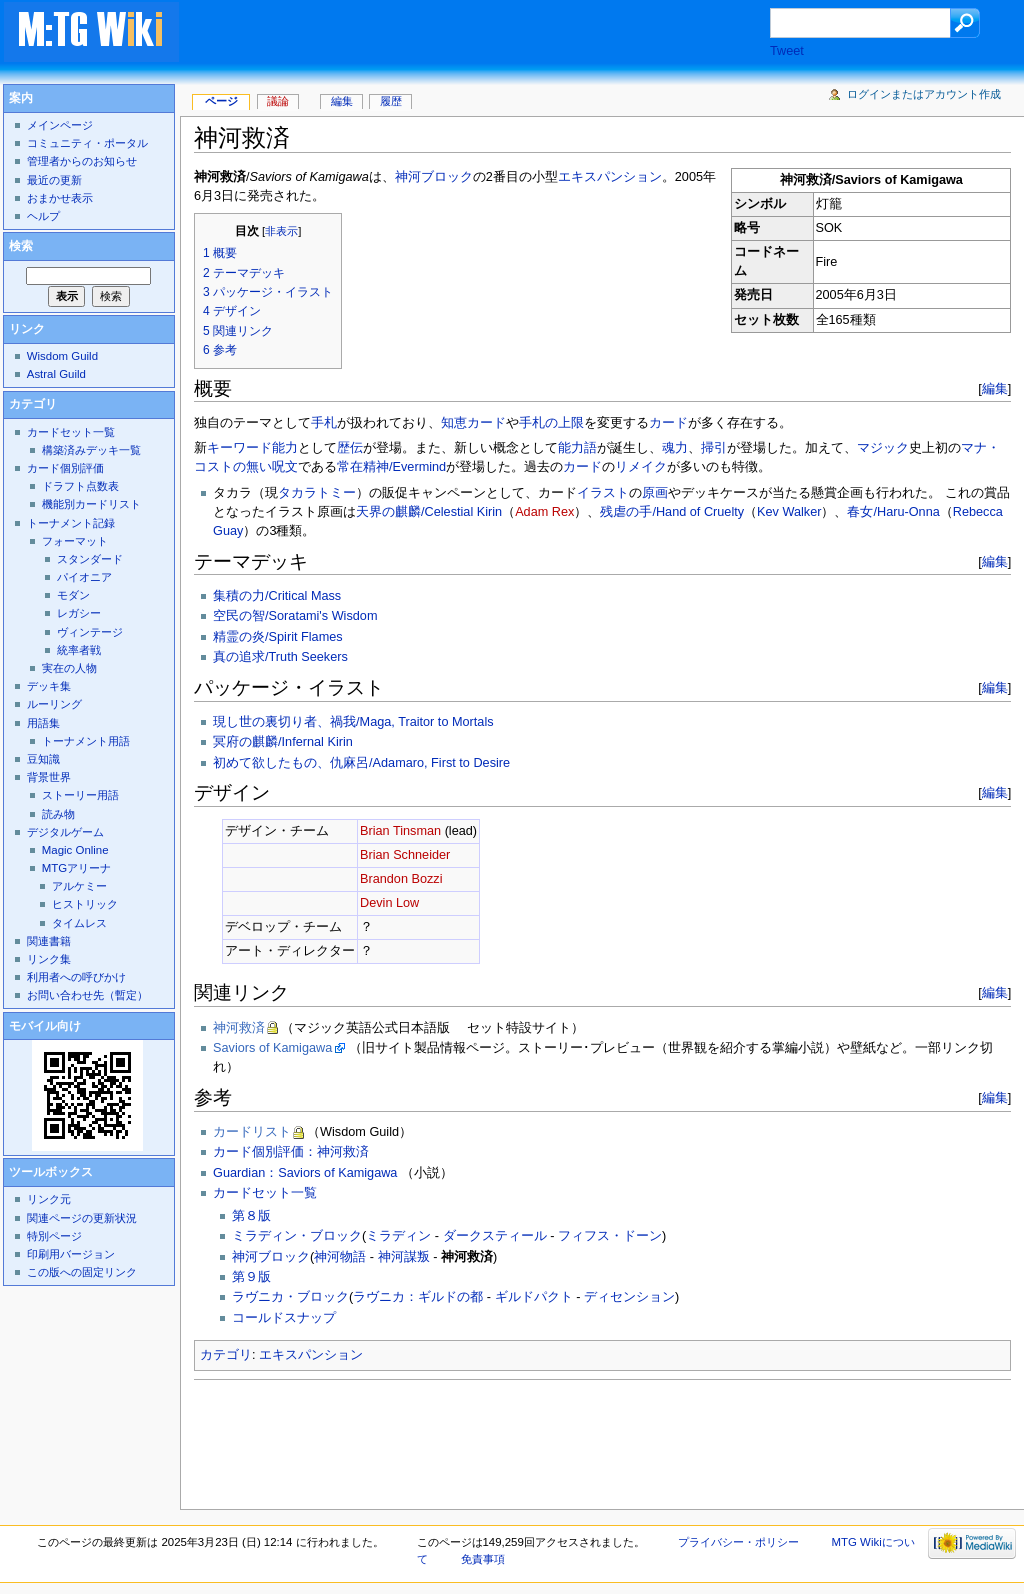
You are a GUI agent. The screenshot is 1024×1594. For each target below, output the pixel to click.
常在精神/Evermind (391, 467)
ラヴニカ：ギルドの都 (418, 1297)
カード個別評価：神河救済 (291, 1152)
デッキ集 (49, 686)
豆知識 (43, 759)
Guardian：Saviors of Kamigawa (305, 1173)
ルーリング (54, 704)
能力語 (577, 448)
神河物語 (340, 1257)
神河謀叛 (404, 1257)
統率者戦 (79, 650)
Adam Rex (544, 512)
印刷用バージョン (71, 1254)
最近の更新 (54, 180)
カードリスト (252, 1132)
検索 (21, 246)
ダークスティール (495, 1236)
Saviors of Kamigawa (272, 1048)
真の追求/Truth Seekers (280, 657)
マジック (883, 448)
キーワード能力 (252, 448)
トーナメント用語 (86, 741)
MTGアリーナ (76, 868)
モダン (73, 595)
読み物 (58, 814)
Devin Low (389, 903)
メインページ (60, 125)
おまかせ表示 (60, 198)
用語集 (43, 723)
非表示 (281, 231)
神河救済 (239, 1028)
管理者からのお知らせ (82, 161)
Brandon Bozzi (401, 879)
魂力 (675, 448)
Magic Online (75, 850)
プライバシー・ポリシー (738, 1542)
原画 (655, 493)
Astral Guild (56, 374)
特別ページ (54, 1236)
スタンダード (90, 559)
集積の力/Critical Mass (277, 596)
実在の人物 (69, 668)
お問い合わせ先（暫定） (87, 995)
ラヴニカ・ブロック (290, 1297)
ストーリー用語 (80, 795)
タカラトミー (317, 493)
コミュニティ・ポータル (87, 143)
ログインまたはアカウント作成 (924, 94)
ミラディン (398, 1236)
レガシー (79, 613)
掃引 (714, 448)
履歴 (391, 101)
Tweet (787, 51)
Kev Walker (789, 512)
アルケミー (79, 886)
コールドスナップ (284, 1318)
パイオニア (84, 577)
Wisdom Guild (62, 356)
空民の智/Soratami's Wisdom (295, 616)
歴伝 (350, 448)
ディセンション (629, 1297)
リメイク (641, 467)
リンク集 (49, 959)
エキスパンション (610, 177)
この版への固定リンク (82, 1272)
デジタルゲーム (65, 832)
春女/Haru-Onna (893, 512)
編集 (995, 388)
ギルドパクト (534, 1297)
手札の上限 (551, 423)
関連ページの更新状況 (82, 1218)
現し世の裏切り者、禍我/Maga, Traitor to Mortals (353, 722)
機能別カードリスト (91, 504)
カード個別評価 (65, 468)
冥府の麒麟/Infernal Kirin (283, 742)
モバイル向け (45, 1026)
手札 (324, 423)
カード (668, 423)
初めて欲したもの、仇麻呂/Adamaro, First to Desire (361, 763)
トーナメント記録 (71, 523)
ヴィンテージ (90, 632)
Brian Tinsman (400, 831)
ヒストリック (85, 904)
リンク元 (49, 1199)
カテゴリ (226, 1355)
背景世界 (49, 777)
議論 (278, 101)
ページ (221, 101)
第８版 (251, 1216)
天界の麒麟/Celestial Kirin (429, 512)
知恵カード (473, 423)
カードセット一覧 (265, 1193)
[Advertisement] (494, 34)
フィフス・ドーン (610, 1236)
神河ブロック (434, 177)
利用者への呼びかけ (76, 977)
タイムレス (79, 923)
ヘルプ (43, 216)
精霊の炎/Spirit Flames (278, 637)
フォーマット (75, 541)
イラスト (603, 493)
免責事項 (483, 1559)
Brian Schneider (405, 855)
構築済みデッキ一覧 (91, 450)
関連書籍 (49, 941)
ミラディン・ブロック (297, 1236)
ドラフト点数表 (80, 486)
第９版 (251, 1277)
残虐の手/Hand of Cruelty (672, 512)
